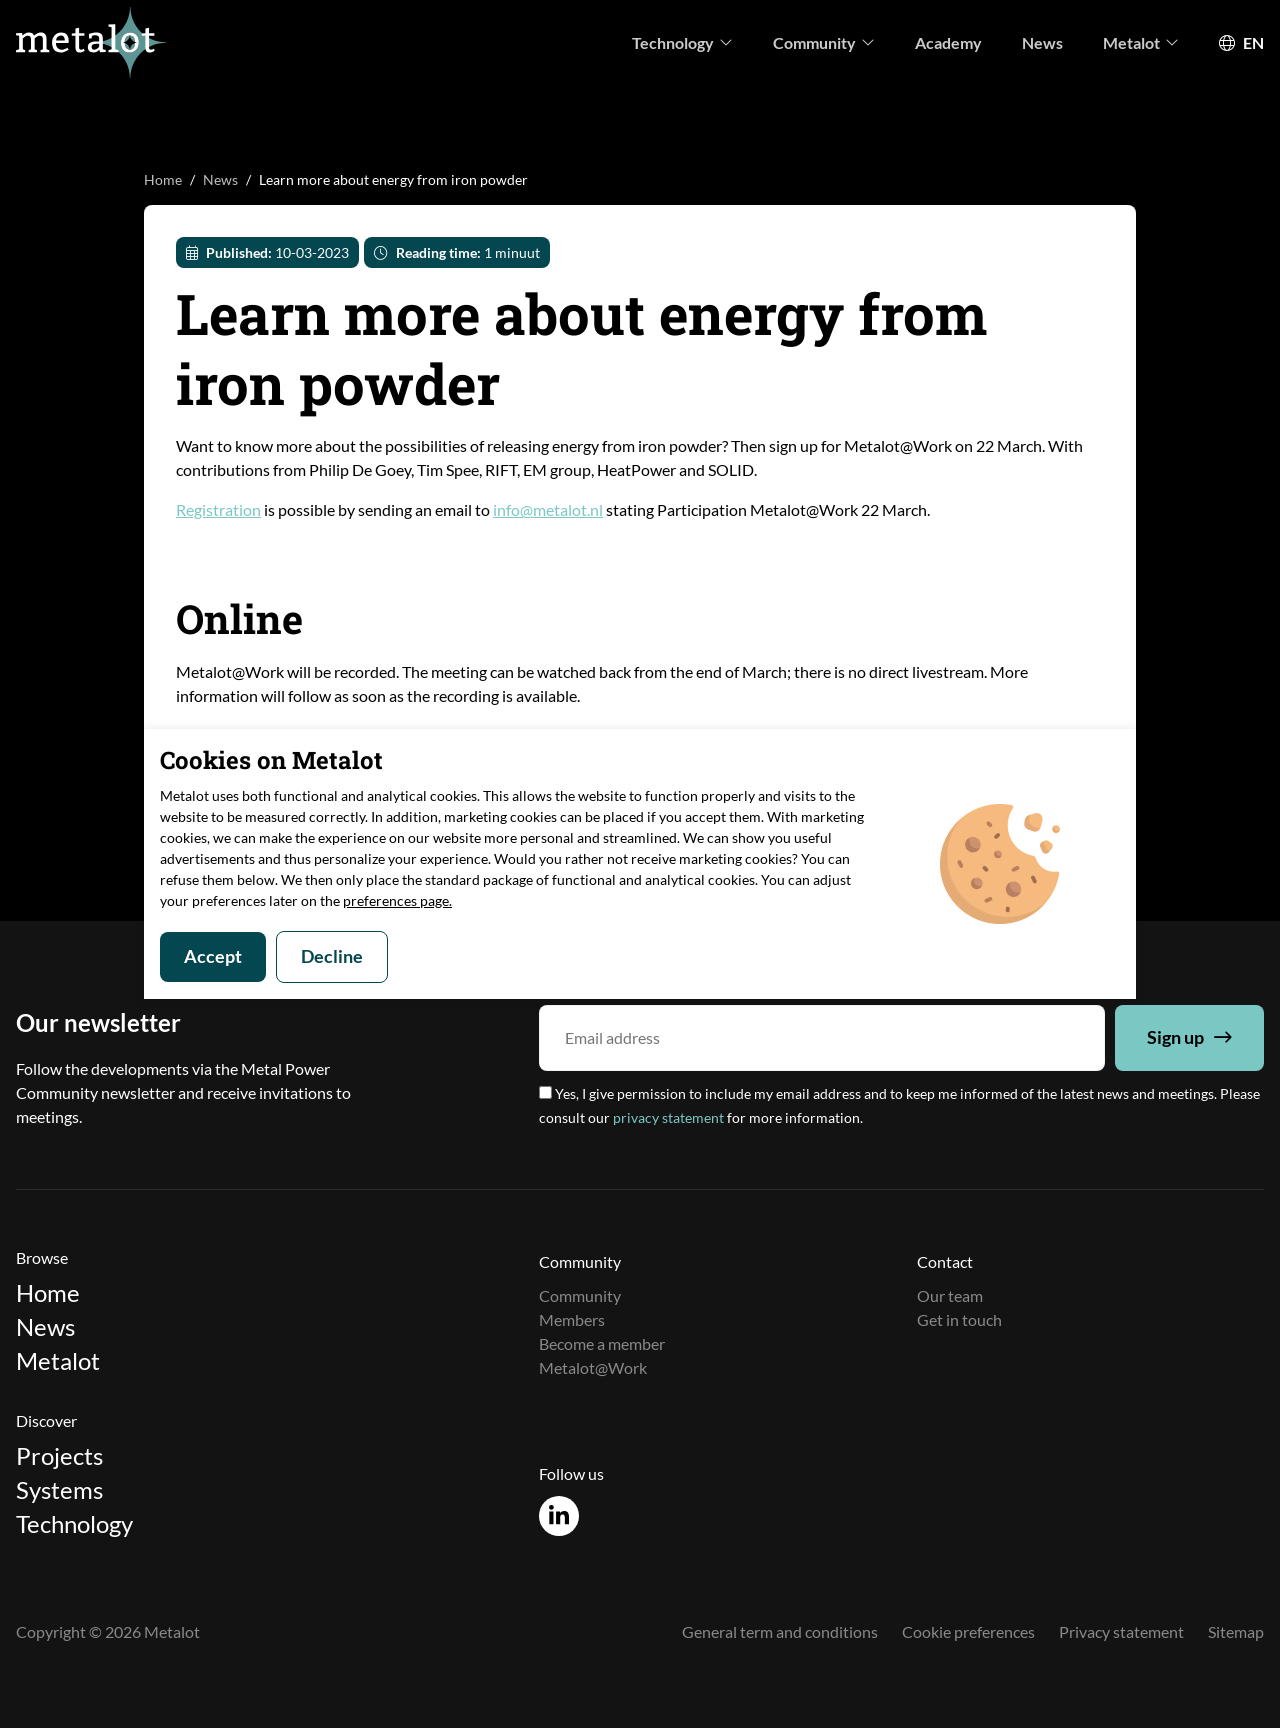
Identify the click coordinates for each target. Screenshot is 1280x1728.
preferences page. (397, 900)
